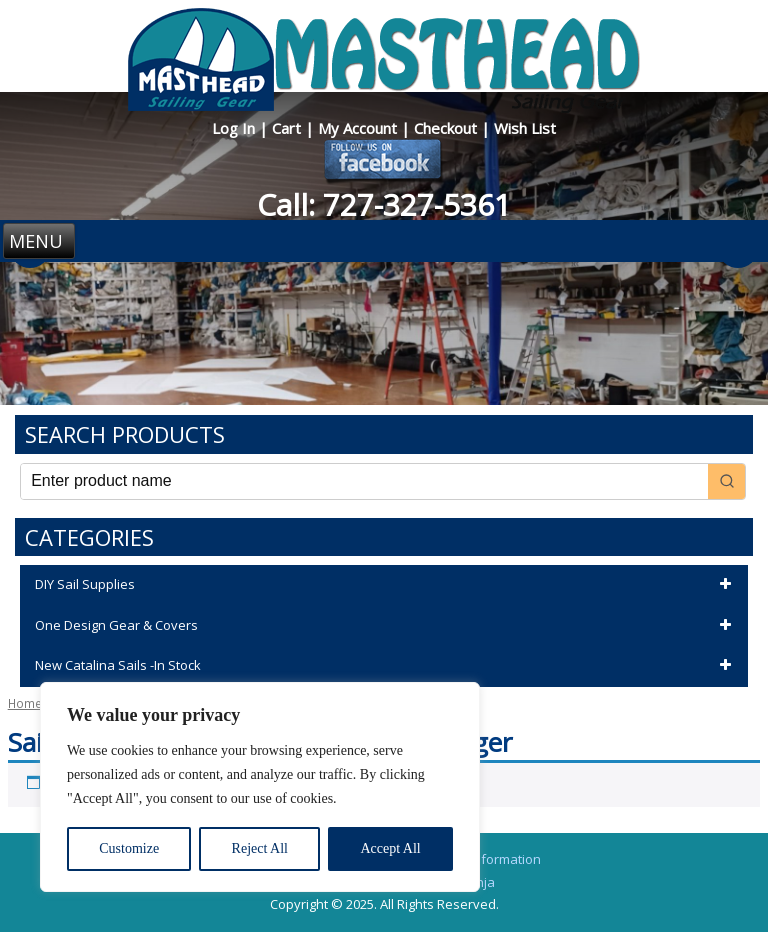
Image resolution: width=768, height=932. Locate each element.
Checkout (447, 128)
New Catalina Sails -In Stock (386, 666)
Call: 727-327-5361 (384, 204)
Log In (235, 128)
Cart (288, 128)
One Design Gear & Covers (386, 626)
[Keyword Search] (364, 481)
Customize (129, 848)
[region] (260, 787)
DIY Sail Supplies (386, 585)
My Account (359, 128)
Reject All (260, 848)
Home (25, 703)
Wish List (525, 128)
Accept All (390, 848)
